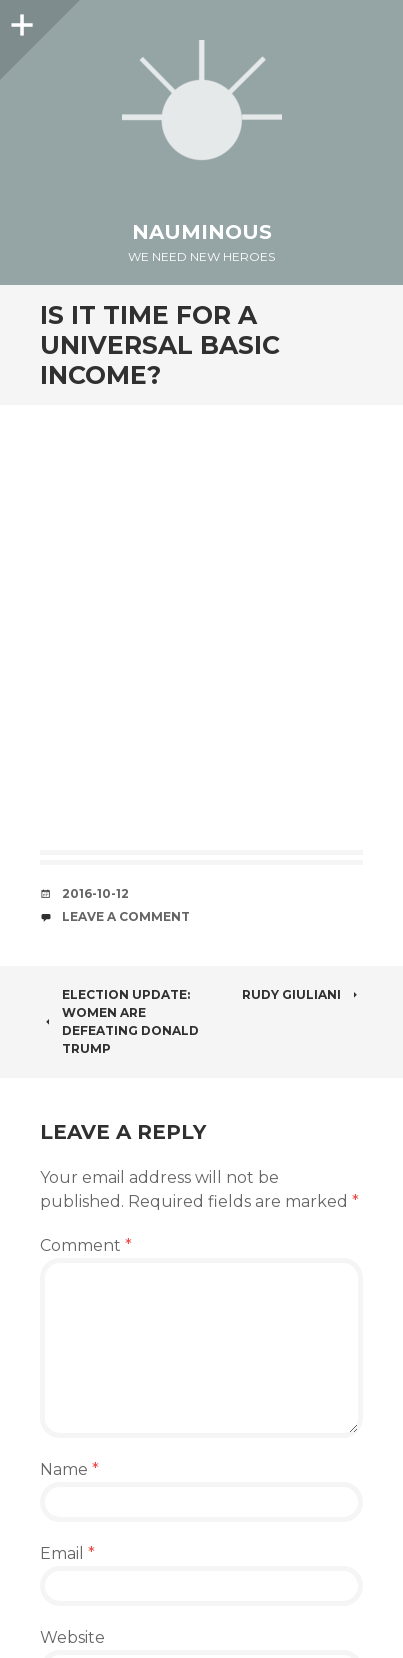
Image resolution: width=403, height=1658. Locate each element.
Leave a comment (126, 916)
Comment (86, 1245)
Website (72, 1637)
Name (69, 1469)
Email (67, 1553)
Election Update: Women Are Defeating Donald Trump (119, 1021)
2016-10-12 (95, 893)
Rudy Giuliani (302, 994)
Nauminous (202, 232)
